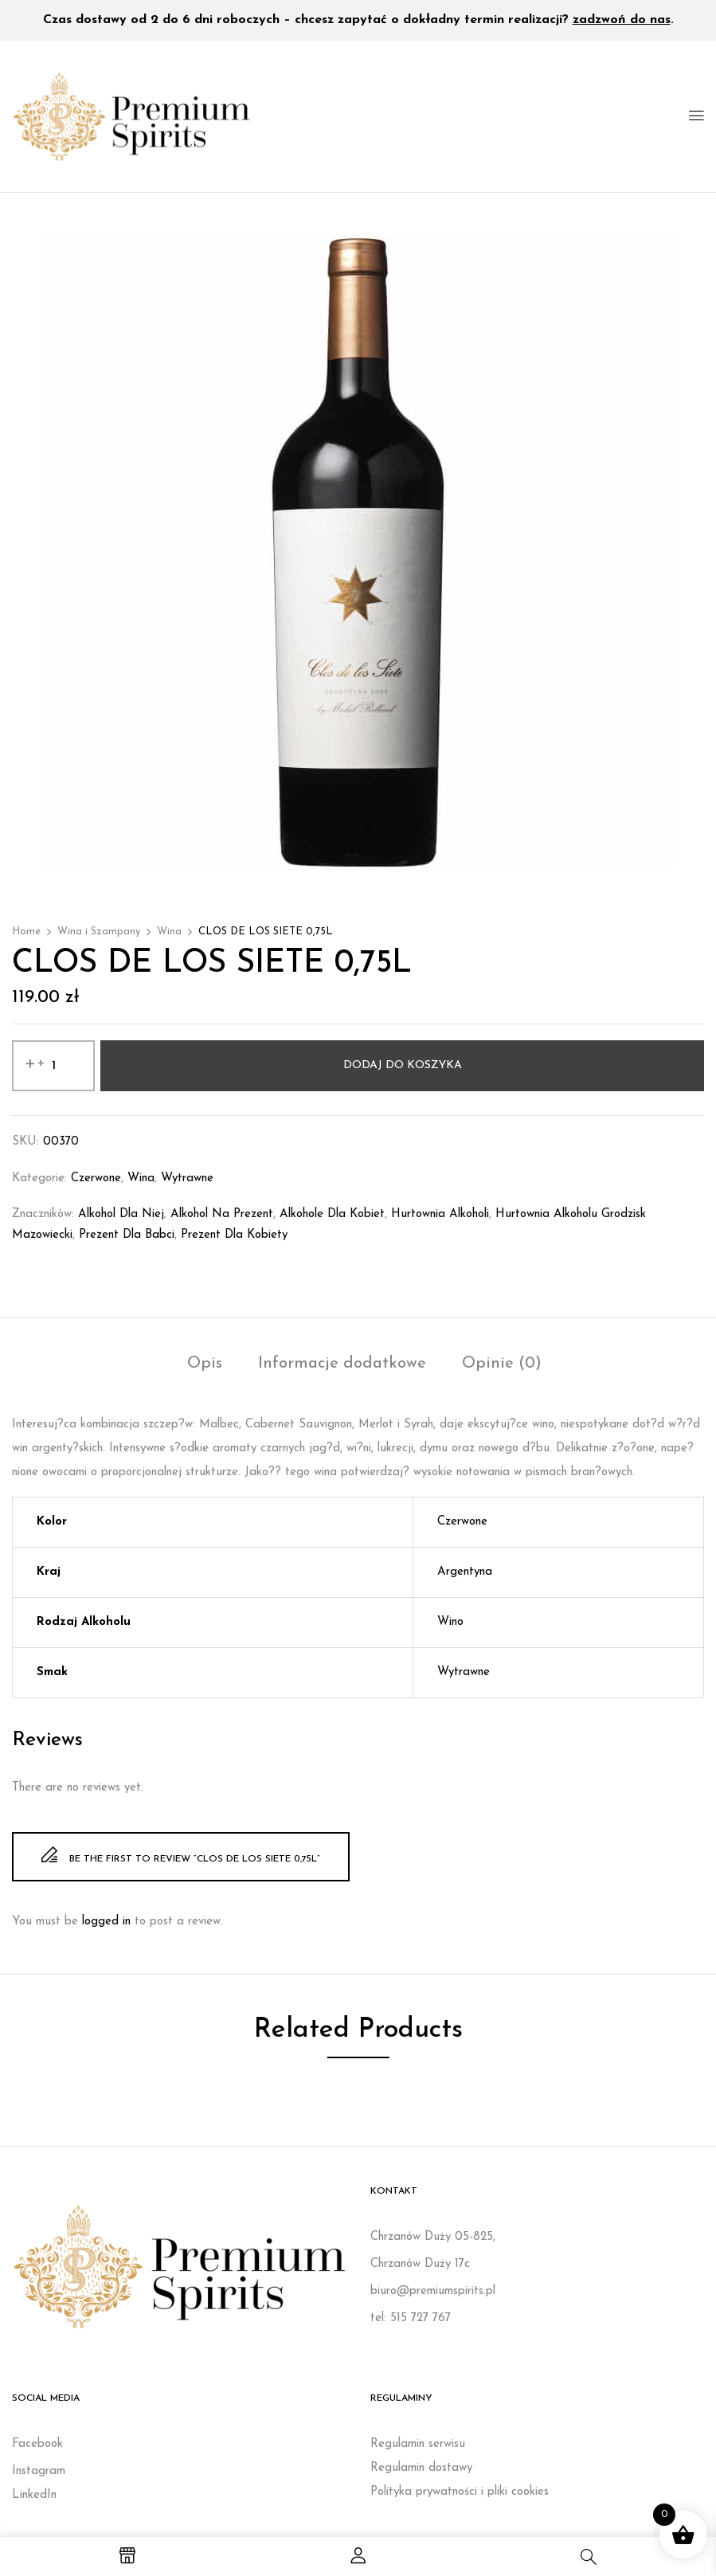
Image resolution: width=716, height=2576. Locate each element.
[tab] (204, 1365)
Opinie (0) (502, 1364)
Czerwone (96, 1178)
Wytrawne (187, 1178)
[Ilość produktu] (53, 1066)
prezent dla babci (126, 1235)
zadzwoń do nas (622, 20)
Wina (169, 931)
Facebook (37, 2444)
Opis (204, 1364)
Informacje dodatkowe (342, 1364)
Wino (450, 1622)
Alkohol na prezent (221, 1214)
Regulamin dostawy (421, 2468)
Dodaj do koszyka (402, 1065)
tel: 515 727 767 (410, 2318)
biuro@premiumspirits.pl (432, 2291)
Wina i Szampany (98, 931)
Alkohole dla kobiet (332, 1214)
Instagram (38, 2471)
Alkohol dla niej (121, 1214)
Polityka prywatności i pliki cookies (459, 2492)
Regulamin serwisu (417, 2444)
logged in (106, 1922)
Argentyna (464, 1572)
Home (26, 931)
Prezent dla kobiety (234, 1235)
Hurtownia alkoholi (440, 1214)
